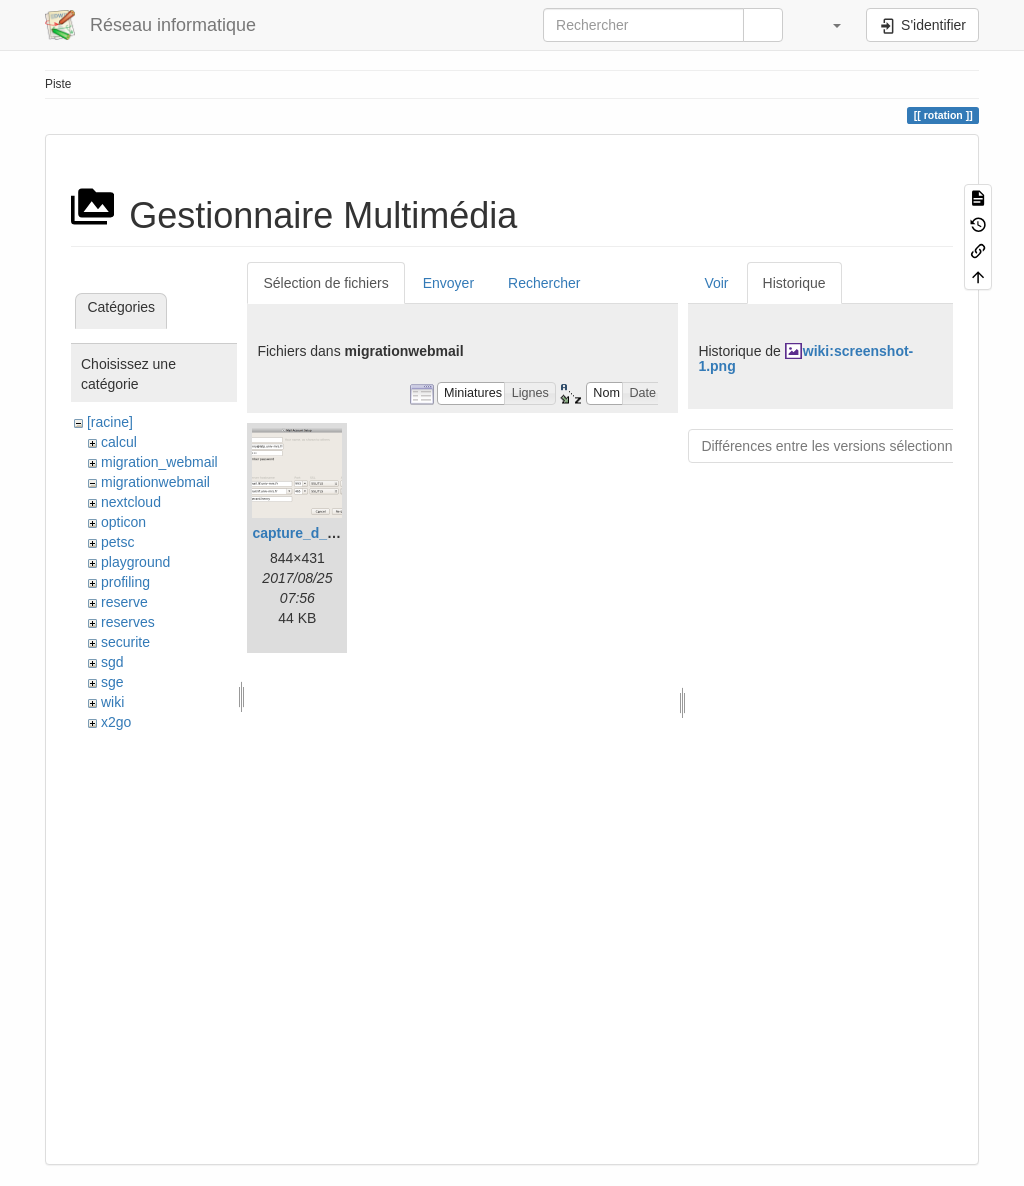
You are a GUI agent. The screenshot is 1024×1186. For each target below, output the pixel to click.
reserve (124, 602)
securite (125, 642)
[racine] (110, 422)
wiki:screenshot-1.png (805, 358)
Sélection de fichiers (325, 283)
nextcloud (131, 502)
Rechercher (544, 283)
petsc (117, 542)
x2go (116, 722)
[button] (827, 25)
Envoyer (448, 283)
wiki (112, 702)
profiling (125, 582)
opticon (123, 522)
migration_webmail (159, 462)
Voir (716, 283)
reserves (128, 622)
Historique (794, 283)
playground (135, 562)
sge (112, 682)
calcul (119, 442)
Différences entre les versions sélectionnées (838, 446)
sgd (112, 662)
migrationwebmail (155, 482)
